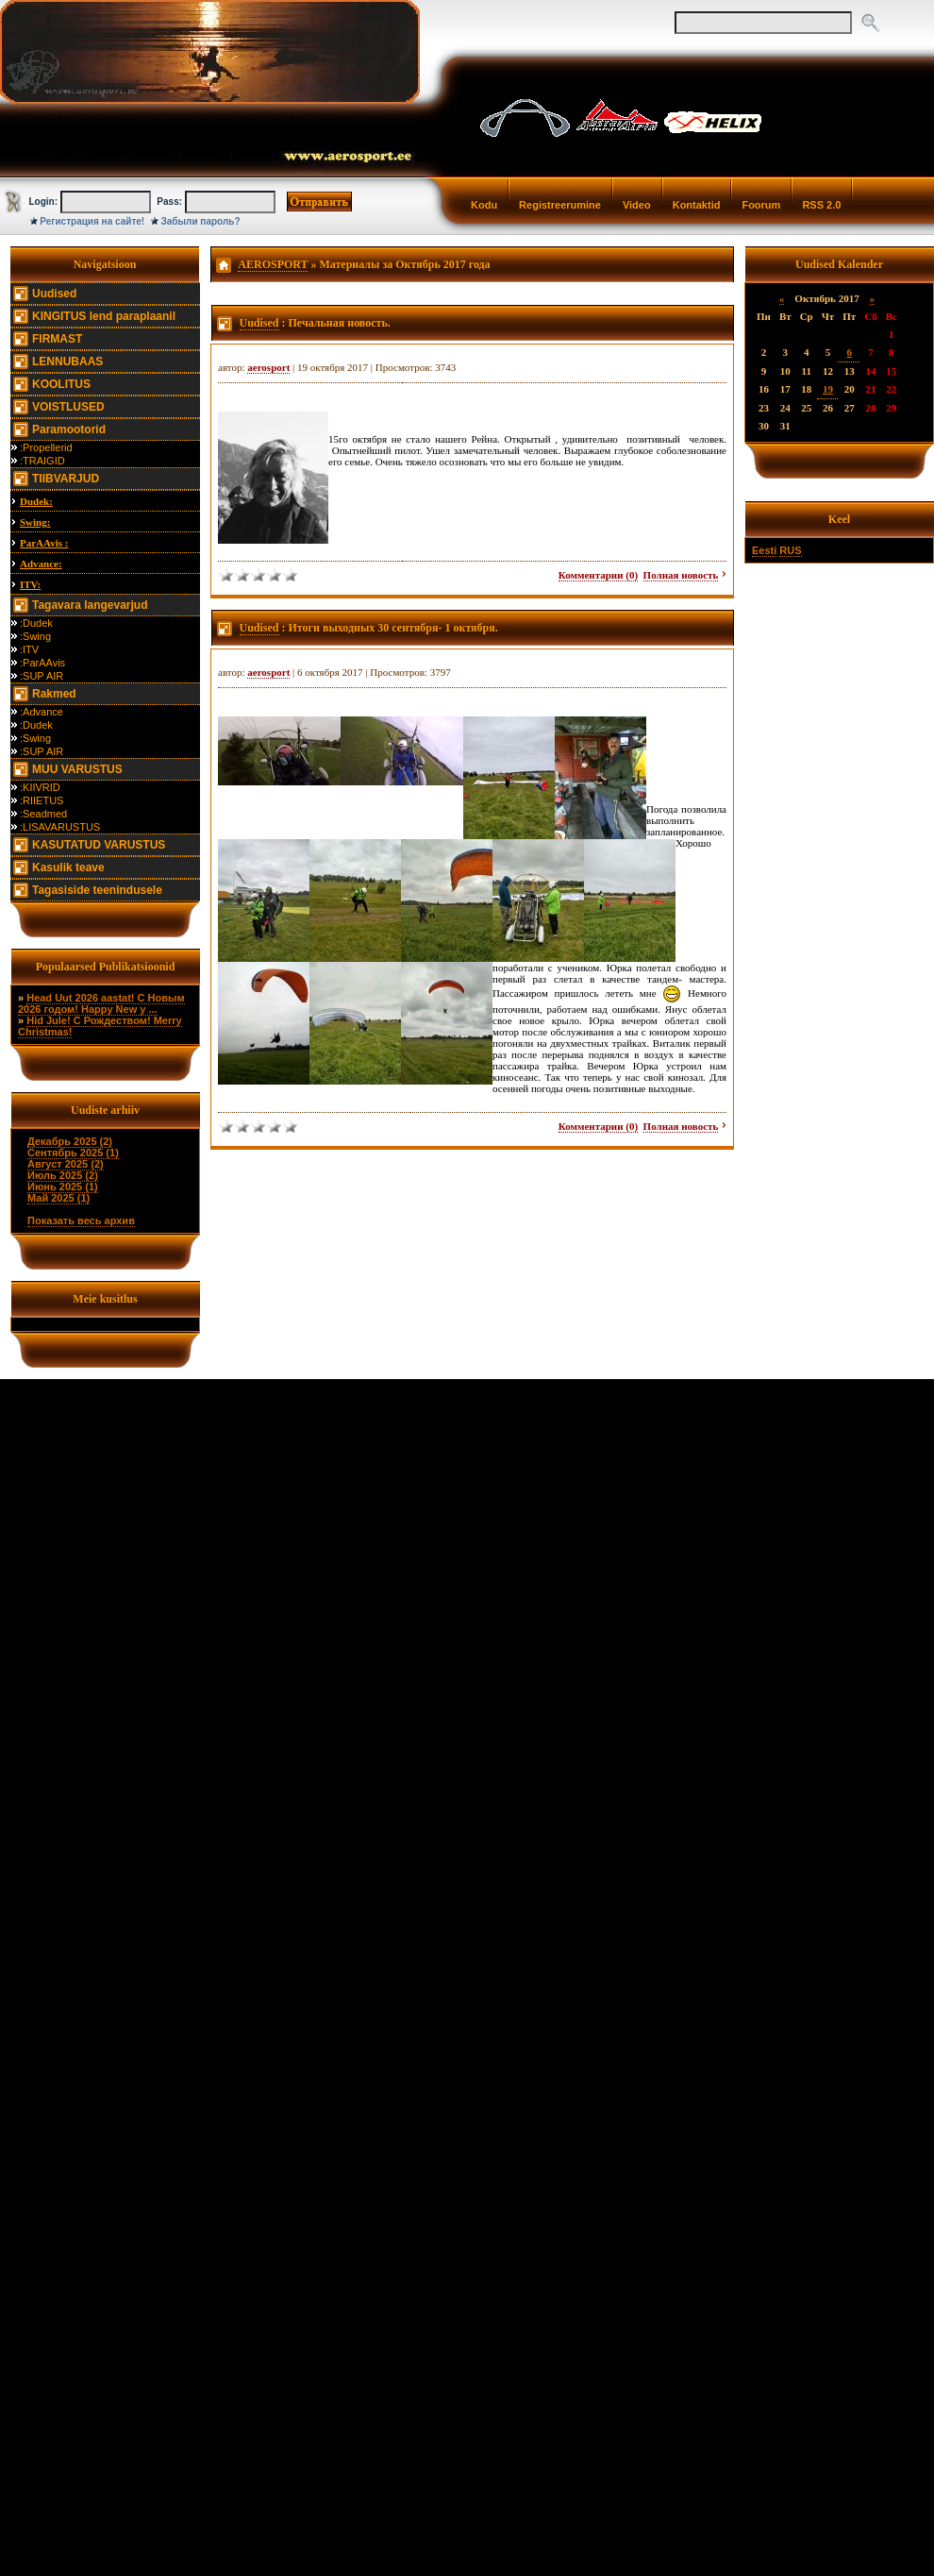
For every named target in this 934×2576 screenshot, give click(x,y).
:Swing (35, 636)
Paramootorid (69, 429)
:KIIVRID (40, 787)
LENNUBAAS (67, 361)
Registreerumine (560, 204)
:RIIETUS (41, 800)
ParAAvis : (44, 542)
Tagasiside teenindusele (97, 890)
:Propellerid (46, 447)
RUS (790, 550)
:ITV (29, 649)
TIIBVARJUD (65, 478)
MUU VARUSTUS (77, 769)
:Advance (41, 711)
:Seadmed (43, 813)
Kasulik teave (68, 867)
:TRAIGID (42, 460)
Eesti (764, 550)
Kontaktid (697, 204)
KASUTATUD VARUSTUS (98, 844)
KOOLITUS (61, 384)
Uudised (54, 293)
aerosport (268, 367)
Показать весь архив (81, 1220)
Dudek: (36, 501)
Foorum (761, 204)
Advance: (41, 563)
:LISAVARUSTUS (60, 827)
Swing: (35, 522)
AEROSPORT (273, 264)
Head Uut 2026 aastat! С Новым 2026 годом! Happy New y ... (101, 1003)
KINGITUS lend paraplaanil (103, 316)
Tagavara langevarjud (90, 605)
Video (637, 204)
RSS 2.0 (821, 204)
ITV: (30, 584)
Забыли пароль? (201, 221)
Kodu (484, 204)
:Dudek (36, 623)
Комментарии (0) (598, 575)
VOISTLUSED (68, 406)
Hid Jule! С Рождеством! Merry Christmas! (100, 1026)
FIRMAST (57, 338)
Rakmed (54, 693)
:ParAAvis (42, 662)
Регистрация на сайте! (92, 221)
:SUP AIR (41, 676)
